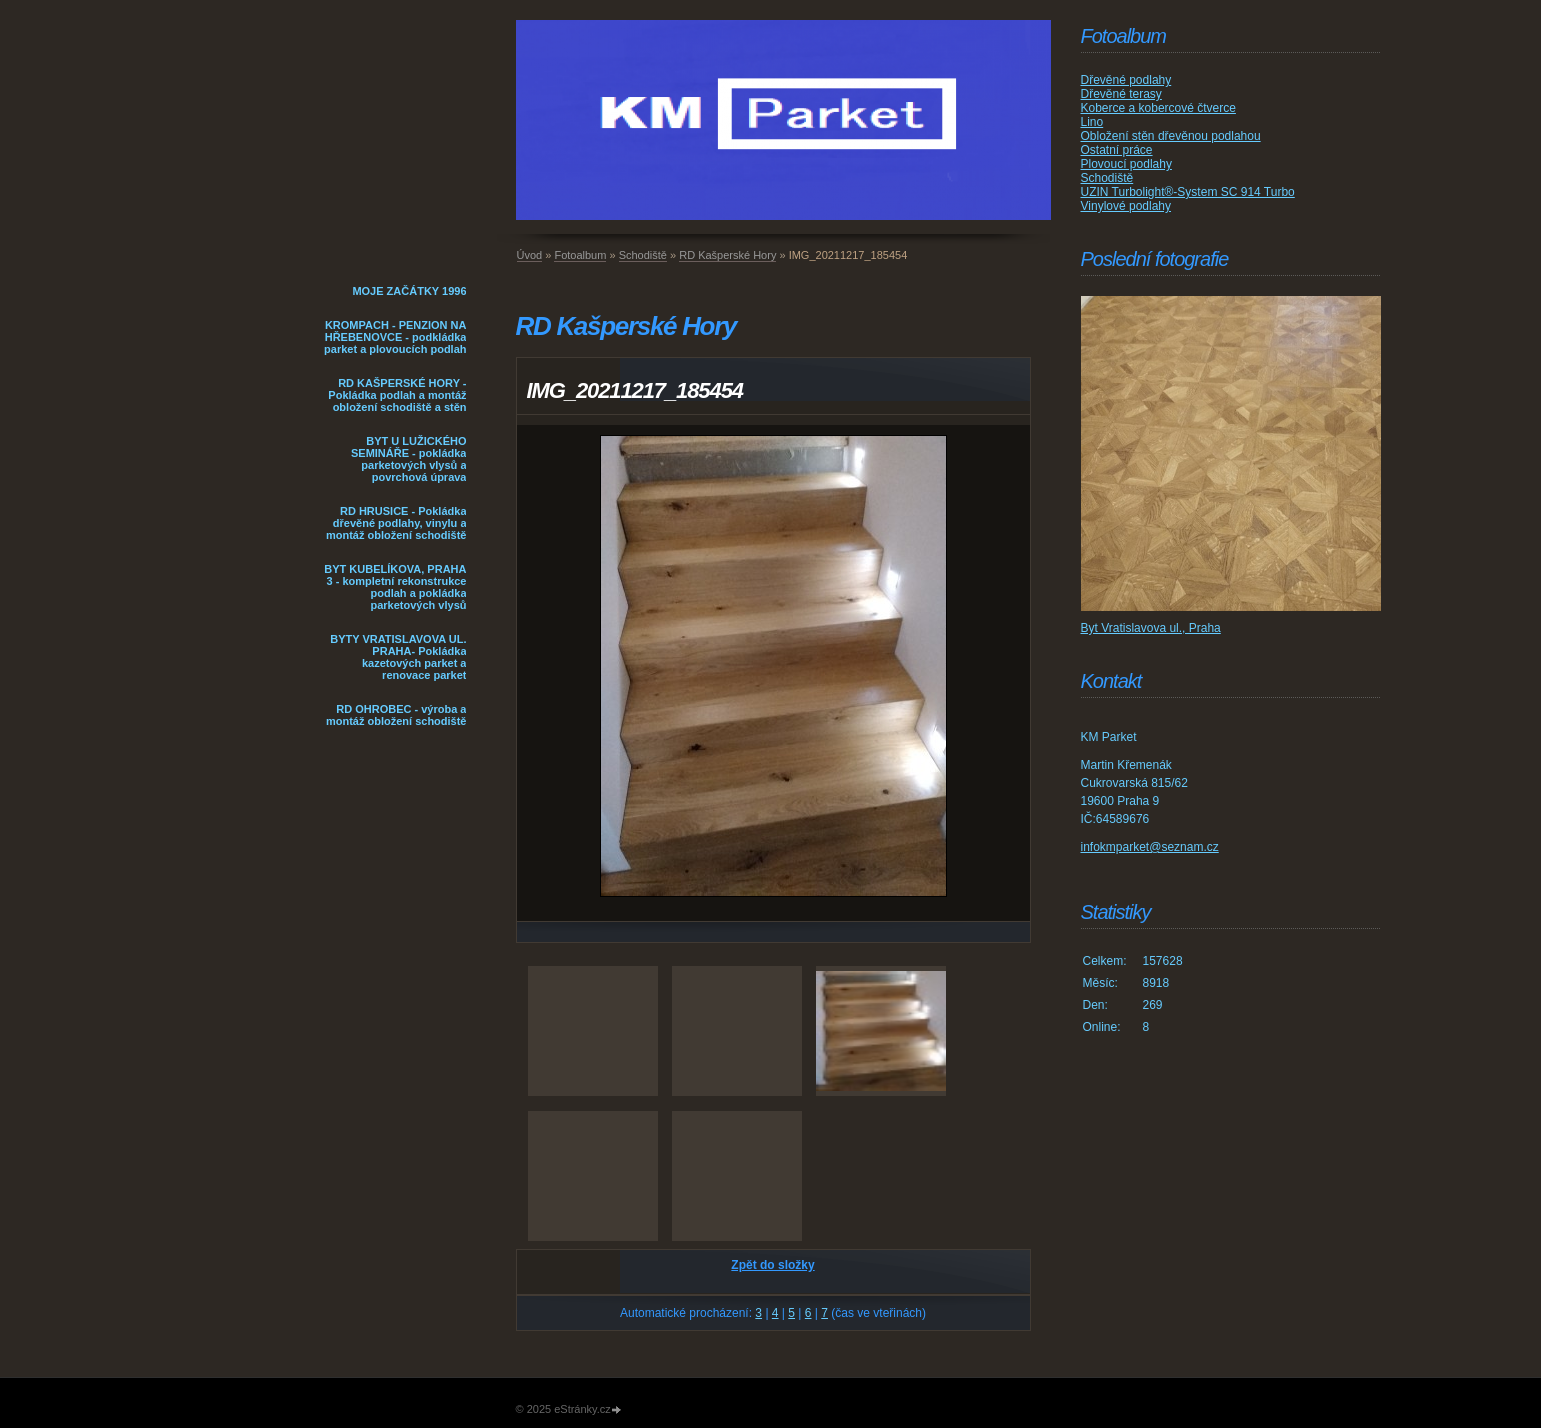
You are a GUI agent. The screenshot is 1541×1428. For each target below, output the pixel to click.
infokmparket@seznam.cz (1150, 847)
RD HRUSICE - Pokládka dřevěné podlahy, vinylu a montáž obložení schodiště (396, 523)
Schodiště (643, 255)
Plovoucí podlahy (1126, 164)
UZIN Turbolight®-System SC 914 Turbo (1188, 192)
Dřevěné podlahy (1126, 80)
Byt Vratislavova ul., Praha (1151, 628)
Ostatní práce (1117, 150)
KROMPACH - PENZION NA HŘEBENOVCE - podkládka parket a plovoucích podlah (395, 337)
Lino (1092, 122)
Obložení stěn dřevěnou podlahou (1171, 136)
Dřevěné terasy (1121, 94)
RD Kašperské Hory (727, 255)
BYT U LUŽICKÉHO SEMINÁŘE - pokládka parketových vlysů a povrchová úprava (409, 459)
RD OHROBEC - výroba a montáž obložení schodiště (396, 715)
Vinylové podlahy (1126, 206)
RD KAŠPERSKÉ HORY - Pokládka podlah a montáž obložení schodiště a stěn (397, 395)
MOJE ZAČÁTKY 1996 (409, 291)
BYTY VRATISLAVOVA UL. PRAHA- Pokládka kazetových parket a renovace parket (398, 657)
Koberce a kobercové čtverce (1158, 108)
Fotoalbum (580, 255)
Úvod (530, 255)
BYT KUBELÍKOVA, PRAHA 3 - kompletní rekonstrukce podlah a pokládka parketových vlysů (395, 587)
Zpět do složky (772, 1265)
